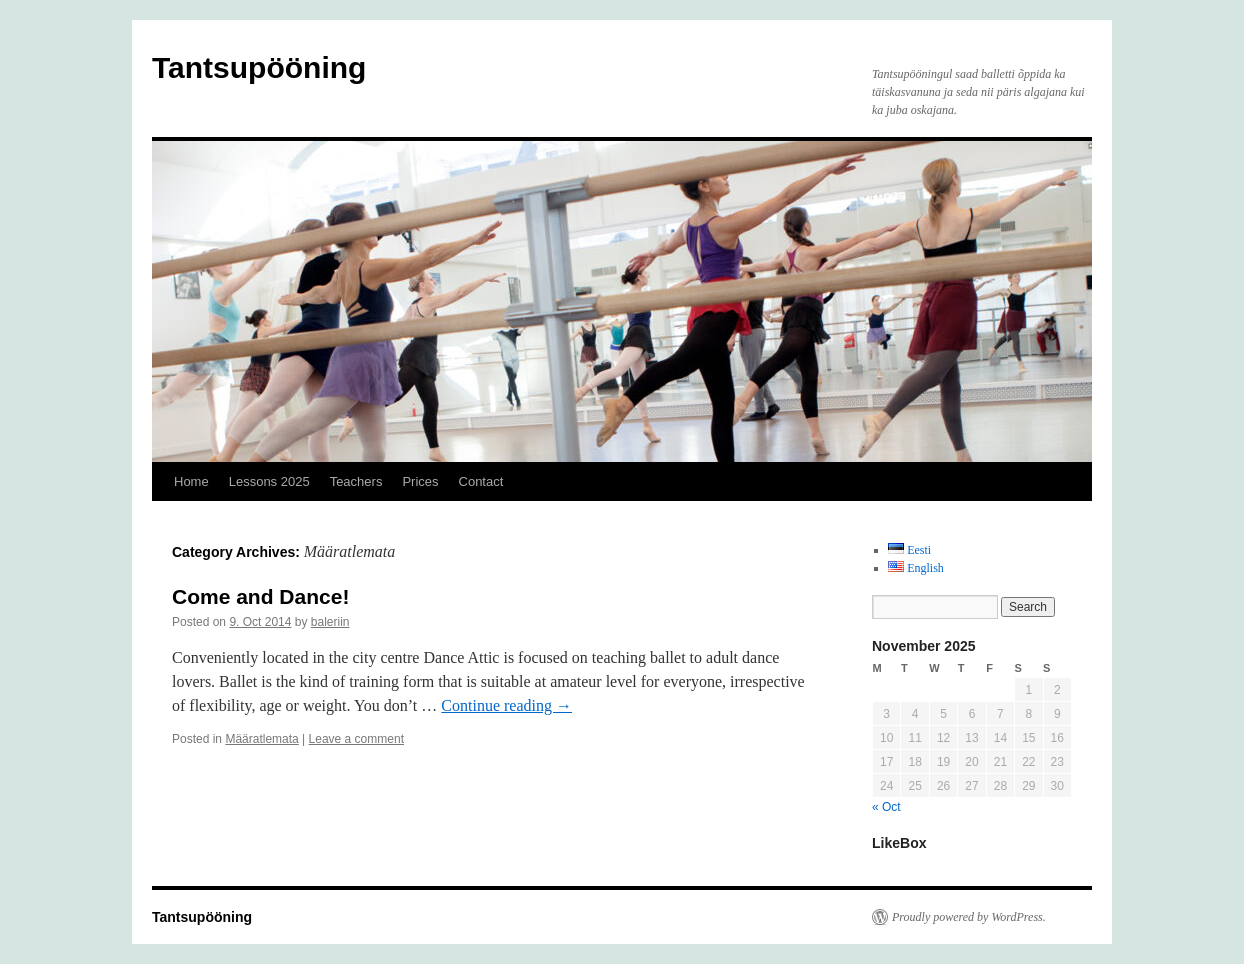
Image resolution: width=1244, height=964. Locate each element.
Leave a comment (356, 739)
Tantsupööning (259, 67)
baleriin (330, 622)
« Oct (886, 807)
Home (191, 481)
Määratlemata (261, 739)
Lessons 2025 (269, 481)
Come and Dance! (260, 596)
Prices (420, 481)
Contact (481, 481)
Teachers (356, 481)
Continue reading (506, 705)
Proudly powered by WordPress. (969, 917)
